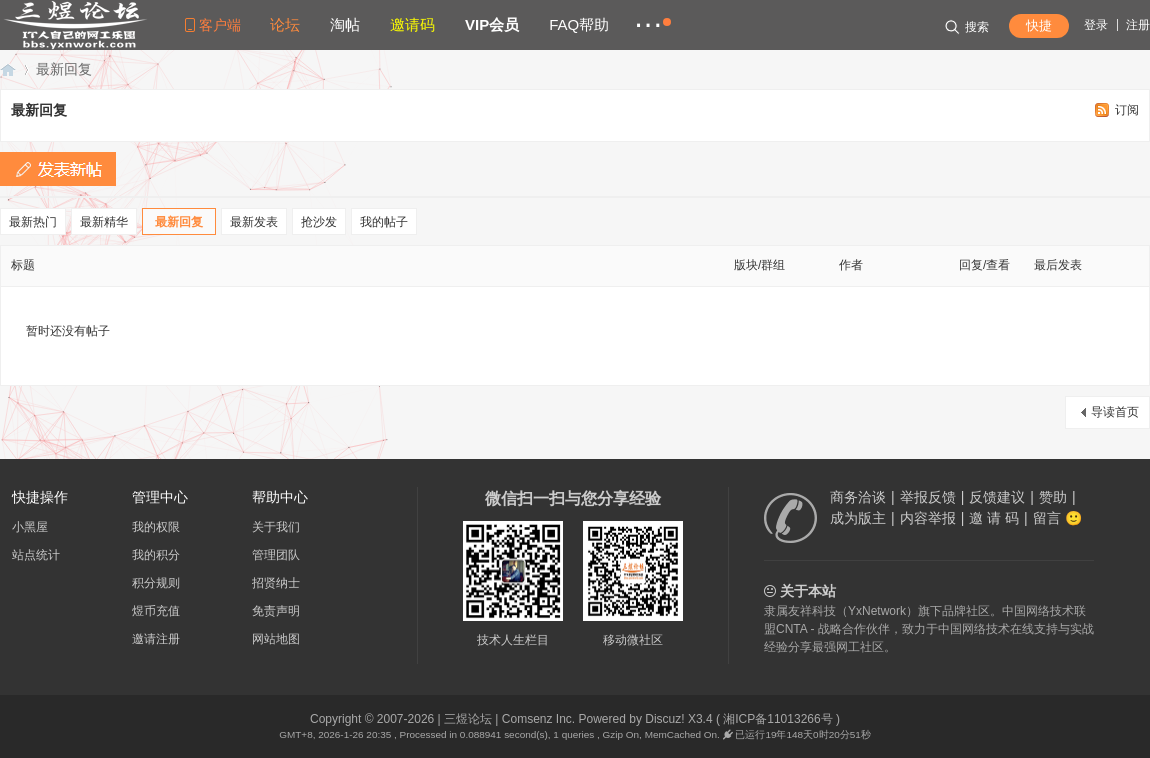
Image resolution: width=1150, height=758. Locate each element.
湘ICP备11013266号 (777, 719)
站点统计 (36, 555)
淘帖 (345, 24)
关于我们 (276, 527)
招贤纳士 (276, 583)
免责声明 (276, 611)
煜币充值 (156, 611)
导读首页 (1115, 412)
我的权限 (156, 527)
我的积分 (156, 555)
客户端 (220, 25)
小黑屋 (30, 527)
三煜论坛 (8, 69)
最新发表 (254, 222)
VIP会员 (492, 24)
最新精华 (104, 222)
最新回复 (64, 69)
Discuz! (664, 719)
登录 (1096, 25)
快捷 (1039, 25)
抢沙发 (319, 222)
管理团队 (276, 555)
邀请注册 (156, 639)
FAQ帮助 (579, 24)
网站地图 (276, 639)
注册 (1138, 25)
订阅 (1127, 110)
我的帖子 (384, 222)
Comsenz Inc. (538, 719)
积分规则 (156, 583)
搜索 (967, 27)
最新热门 (33, 222)
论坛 (285, 24)
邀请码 (412, 24)
